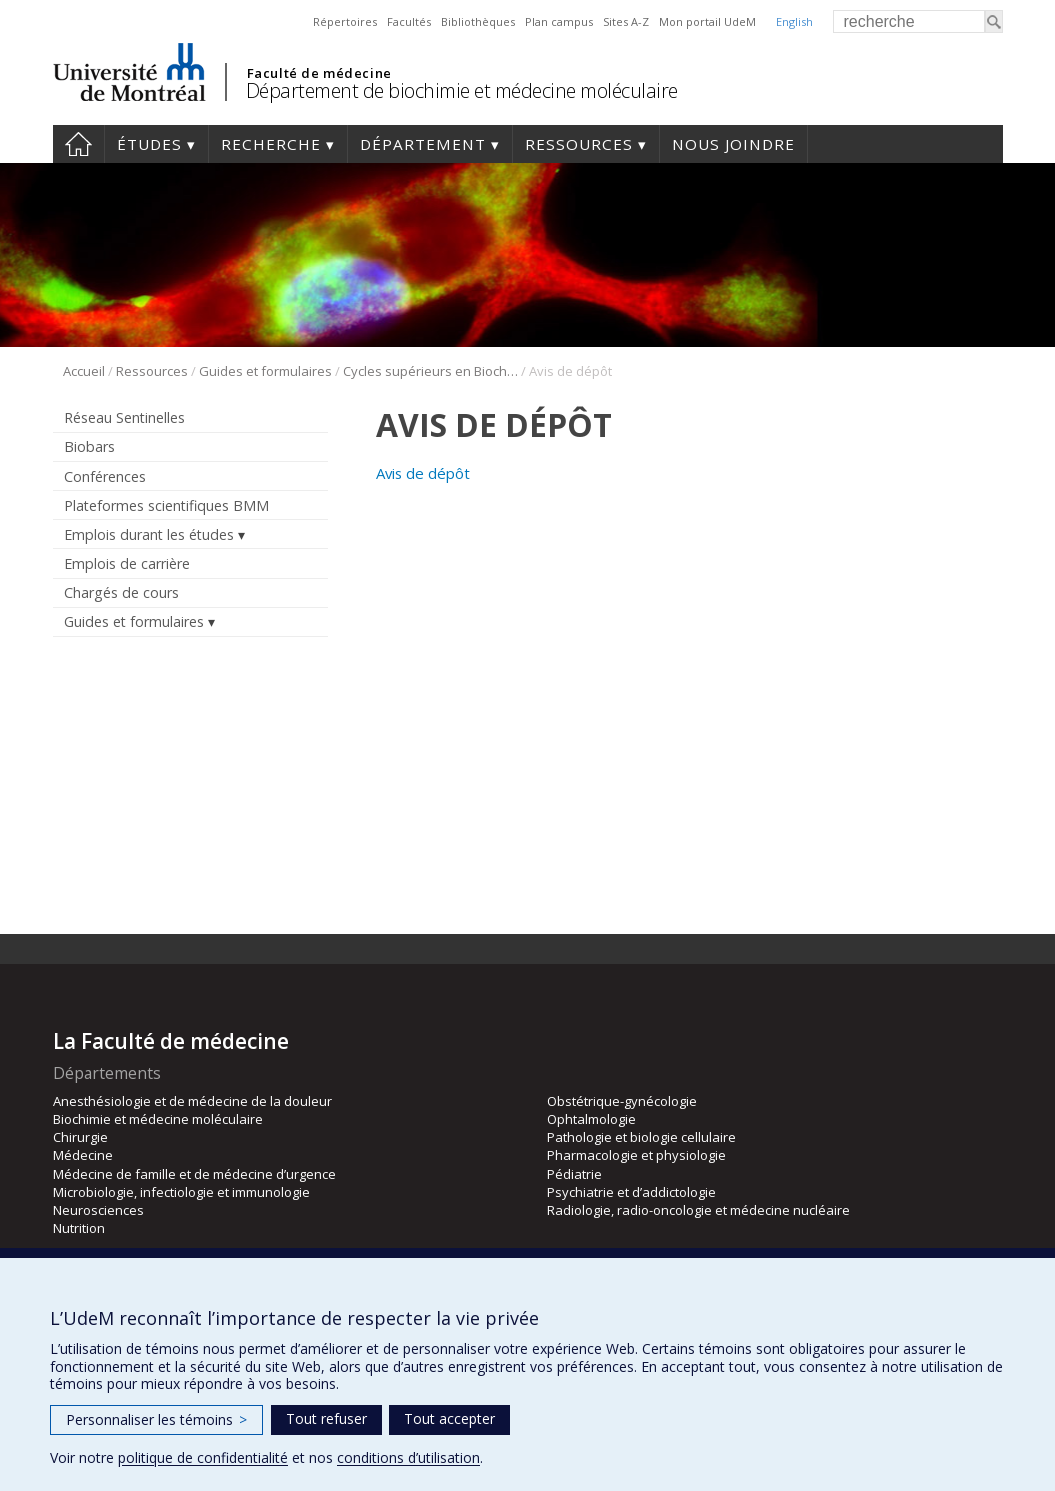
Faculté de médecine (319, 73)
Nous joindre (733, 144)
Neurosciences (98, 1210)
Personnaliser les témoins (156, 1419)
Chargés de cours (121, 592)
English (794, 21)
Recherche (271, 144)
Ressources (579, 144)
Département (423, 144)
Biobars (89, 446)
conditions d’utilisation (408, 1457)
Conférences (105, 476)
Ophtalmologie (591, 1119)
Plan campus (559, 21)
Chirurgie (80, 1137)
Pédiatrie (574, 1174)
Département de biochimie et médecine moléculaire (462, 90)
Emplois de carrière (127, 563)
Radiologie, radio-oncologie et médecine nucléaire (698, 1210)
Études (149, 144)
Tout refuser (326, 1418)
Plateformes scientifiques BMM (166, 505)
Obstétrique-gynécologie (622, 1101)
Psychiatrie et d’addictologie (631, 1192)
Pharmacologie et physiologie (636, 1155)
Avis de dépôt (423, 473)
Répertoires (345, 21)
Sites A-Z (626, 21)
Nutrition (79, 1228)
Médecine (83, 1155)
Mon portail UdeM (707, 21)
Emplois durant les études (149, 534)
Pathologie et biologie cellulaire (641, 1137)
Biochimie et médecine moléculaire (158, 1119)
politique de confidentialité (203, 1457)
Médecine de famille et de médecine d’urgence (194, 1174)
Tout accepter (449, 1418)
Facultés (409, 21)
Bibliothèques (478, 21)
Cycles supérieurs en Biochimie (430, 371)
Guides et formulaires (265, 371)
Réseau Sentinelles (124, 417)
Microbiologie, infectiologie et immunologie (181, 1192)
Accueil (78, 144)
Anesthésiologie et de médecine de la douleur (192, 1101)
